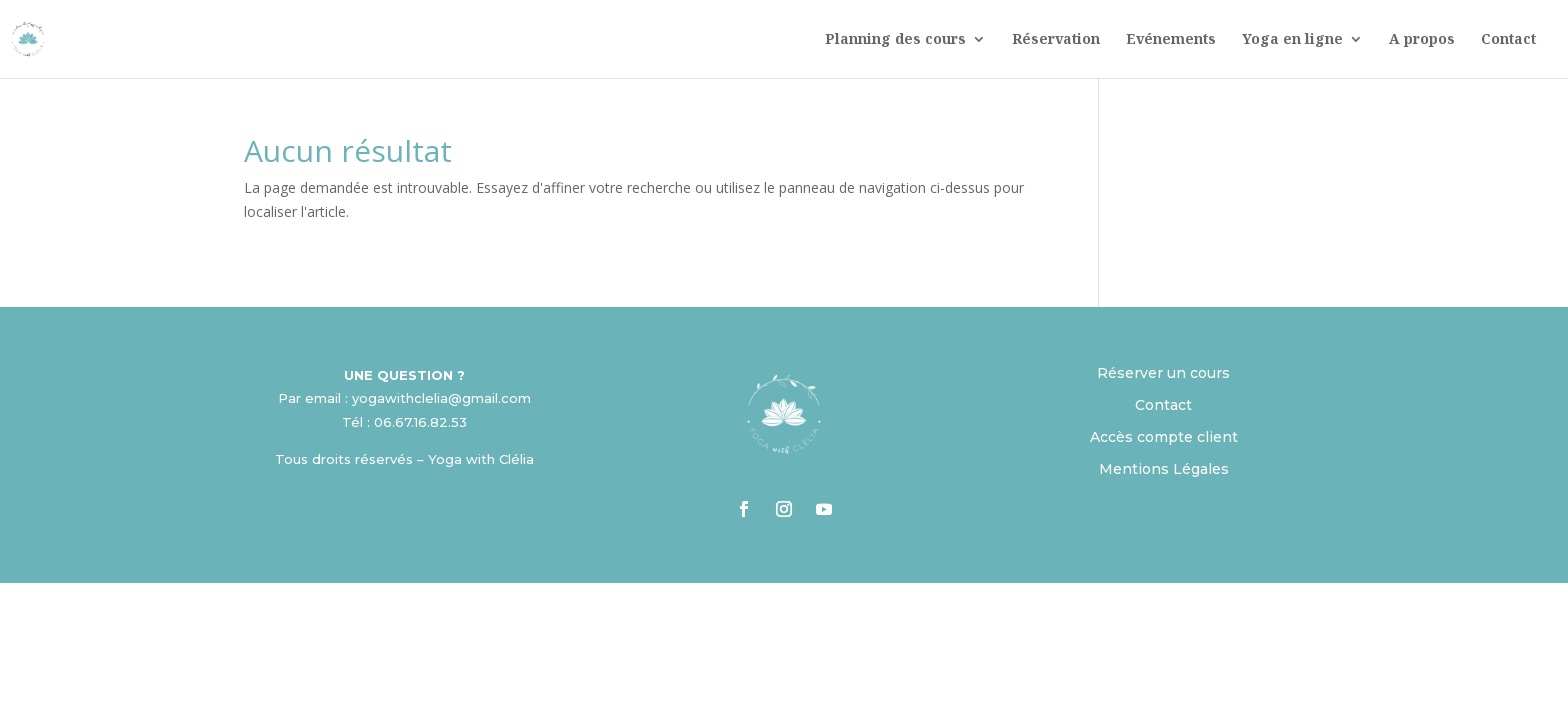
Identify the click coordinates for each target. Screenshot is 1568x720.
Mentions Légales (1164, 469)
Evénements (1171, 40)
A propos (1422, 40)
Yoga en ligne (1292, 40)
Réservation (1056, 40)
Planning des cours (895, 40)
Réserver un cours (1163, 373)
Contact (1508, 40)
